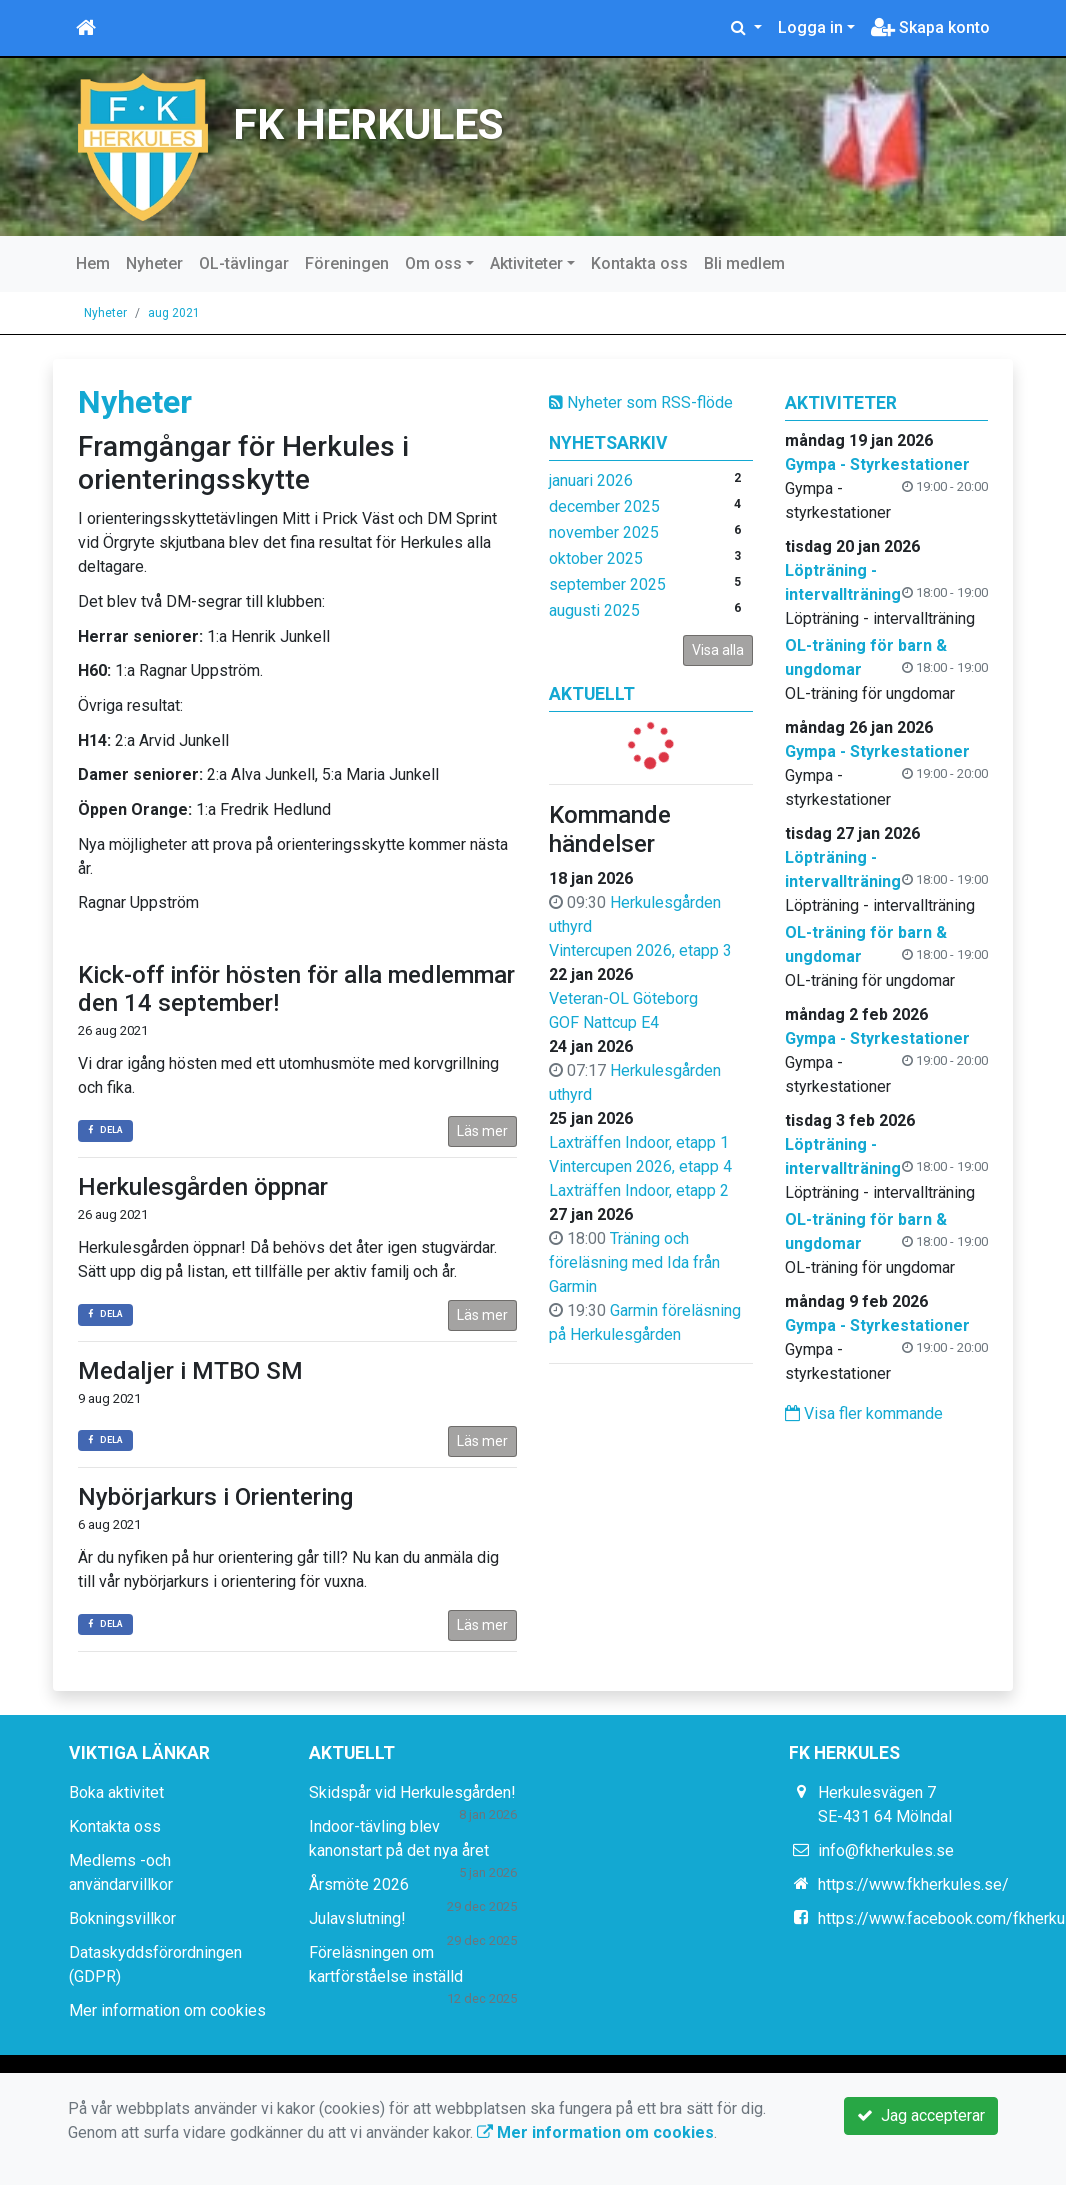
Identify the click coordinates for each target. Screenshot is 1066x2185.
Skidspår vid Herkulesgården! (412, 1792)
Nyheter (154, 263)
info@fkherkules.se (886, 1850)
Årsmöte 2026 (359, 1884)
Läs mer (482, 1131)
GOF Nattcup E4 (604, 1022)
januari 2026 (591, 480)
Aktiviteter (526, 263)
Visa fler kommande (864, 1413)
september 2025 (607, 584)
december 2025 (604, 506)
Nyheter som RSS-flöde (641, 402)
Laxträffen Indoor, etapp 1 (639, 1142)
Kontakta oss (639, 263)
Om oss (433, 263)
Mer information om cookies (167, 2010)
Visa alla (718, 650)
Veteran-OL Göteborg (623, 998)
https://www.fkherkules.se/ (913, 1884)
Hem (93, 263)
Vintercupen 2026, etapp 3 (640, 950)
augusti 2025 (594, 610)
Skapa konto (930, 27)
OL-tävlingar (244, 263)
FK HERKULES (368, 124)
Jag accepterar (921, 2115)
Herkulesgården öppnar (203, 1187)
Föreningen (347, 263)
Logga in (810, 27)
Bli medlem (744, 263)
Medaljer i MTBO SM (190, 1371)
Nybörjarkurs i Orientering (215, 1497)
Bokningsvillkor (122, 1918)
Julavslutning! (357, 1918)
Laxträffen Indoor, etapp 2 (639, 1190)
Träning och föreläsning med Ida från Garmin (634, 1262)
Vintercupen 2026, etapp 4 (640, 1166)
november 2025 (604, 532)
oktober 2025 (596, 558)
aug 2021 (174, 313)
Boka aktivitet (116, 1792)
